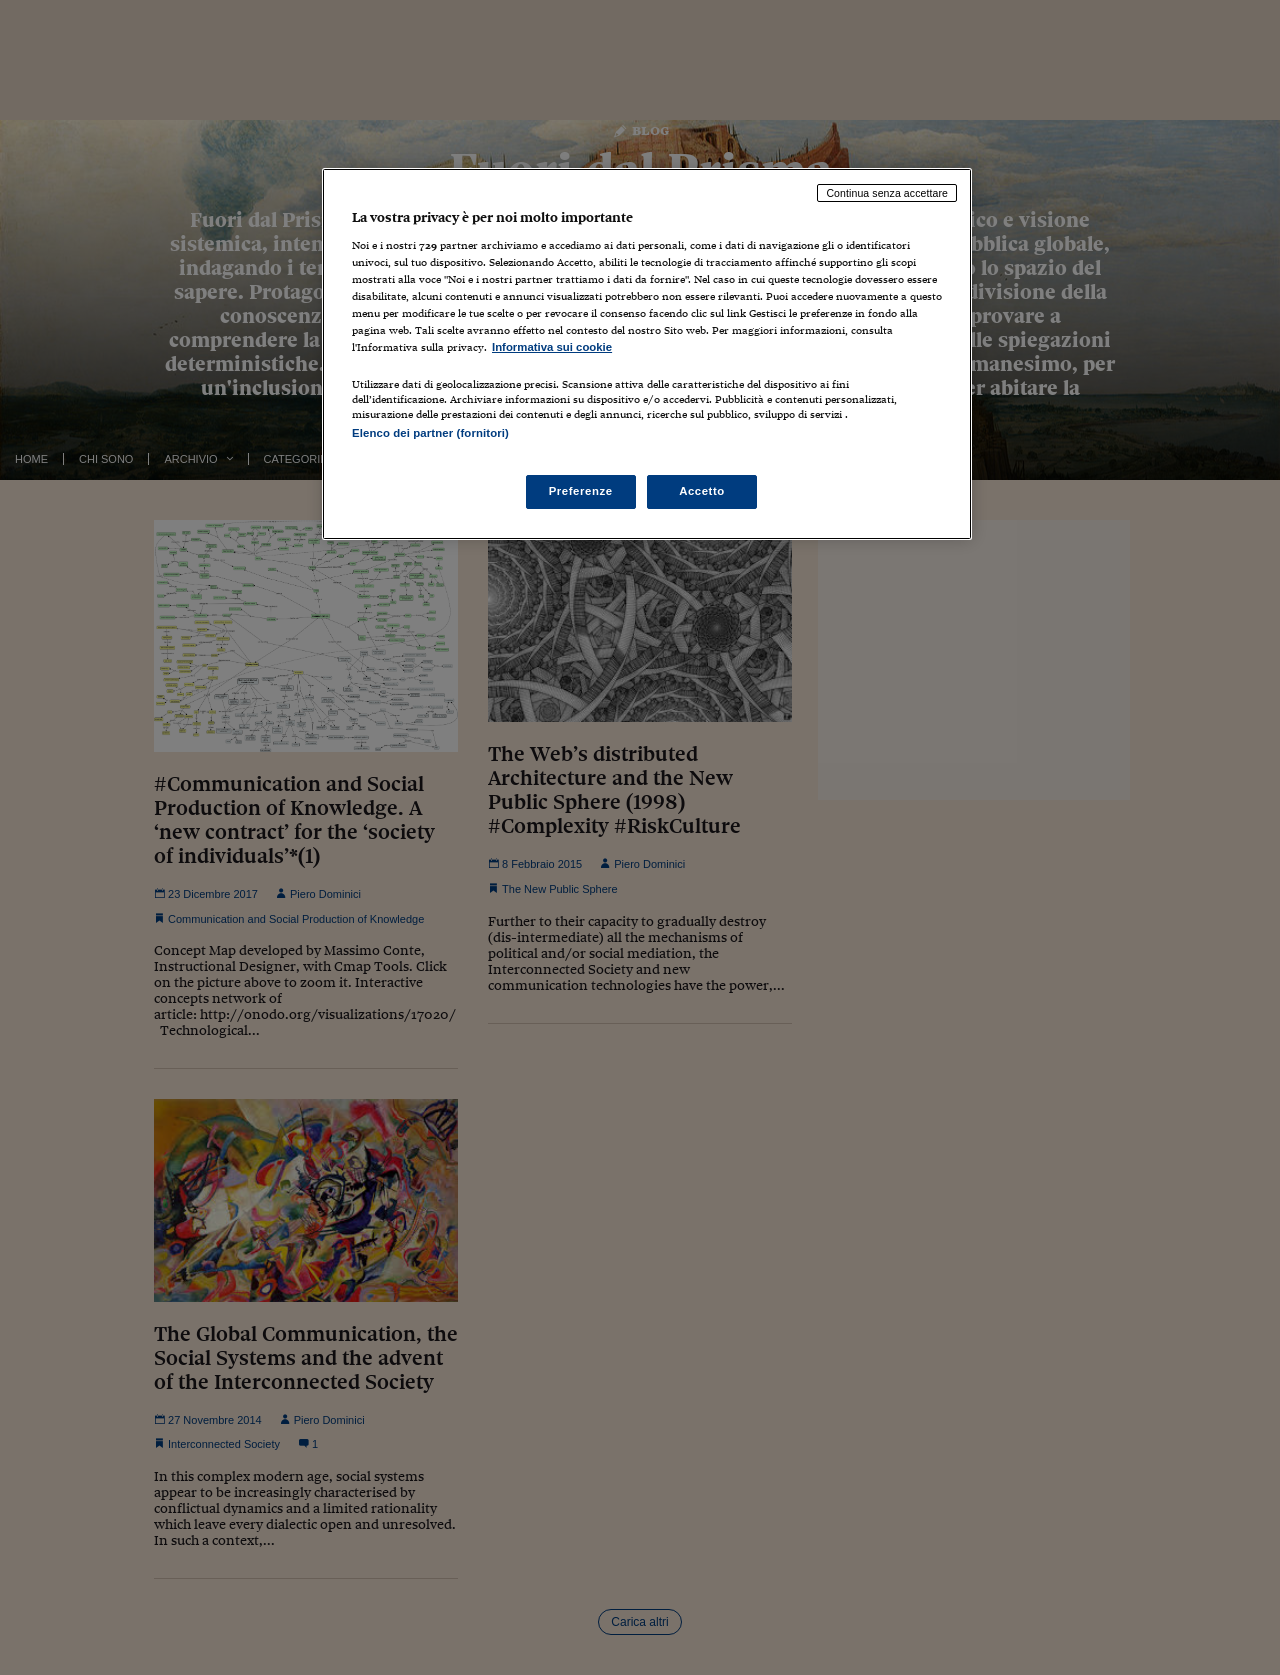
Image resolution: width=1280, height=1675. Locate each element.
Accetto (702, 491)
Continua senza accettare (887, 193)
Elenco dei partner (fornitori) (430, 433)
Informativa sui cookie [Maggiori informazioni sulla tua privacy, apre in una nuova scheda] (552, 347)
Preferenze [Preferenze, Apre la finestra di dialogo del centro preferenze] (581, 491)
